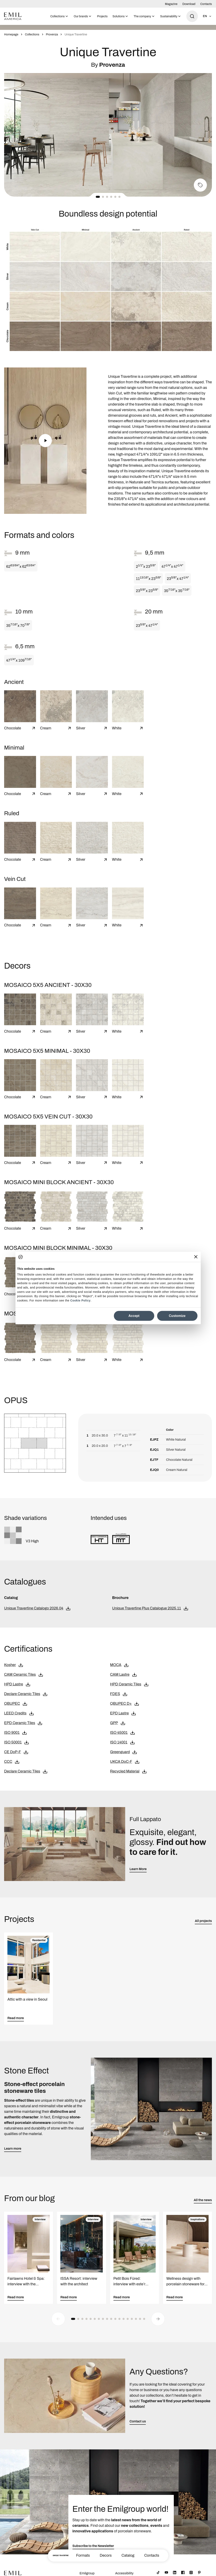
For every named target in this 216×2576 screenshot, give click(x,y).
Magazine (171, 4)
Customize (177, 1316)
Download (188, 4)
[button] (98, 206)
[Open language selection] (207, 16)
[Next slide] (158, 2328)
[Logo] (12, 16)
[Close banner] (196, 1257)
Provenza (52, 43)
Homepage (11, 43)
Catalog (127, 2555)
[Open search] (192, 16)
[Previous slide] (58, 2328)
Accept (133, 1316)
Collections (32, 43)
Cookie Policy (80, 1300)
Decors (106, 2555)
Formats (83, 2555)
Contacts (206, 4)
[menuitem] (59, 16)
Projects (102, 16)
